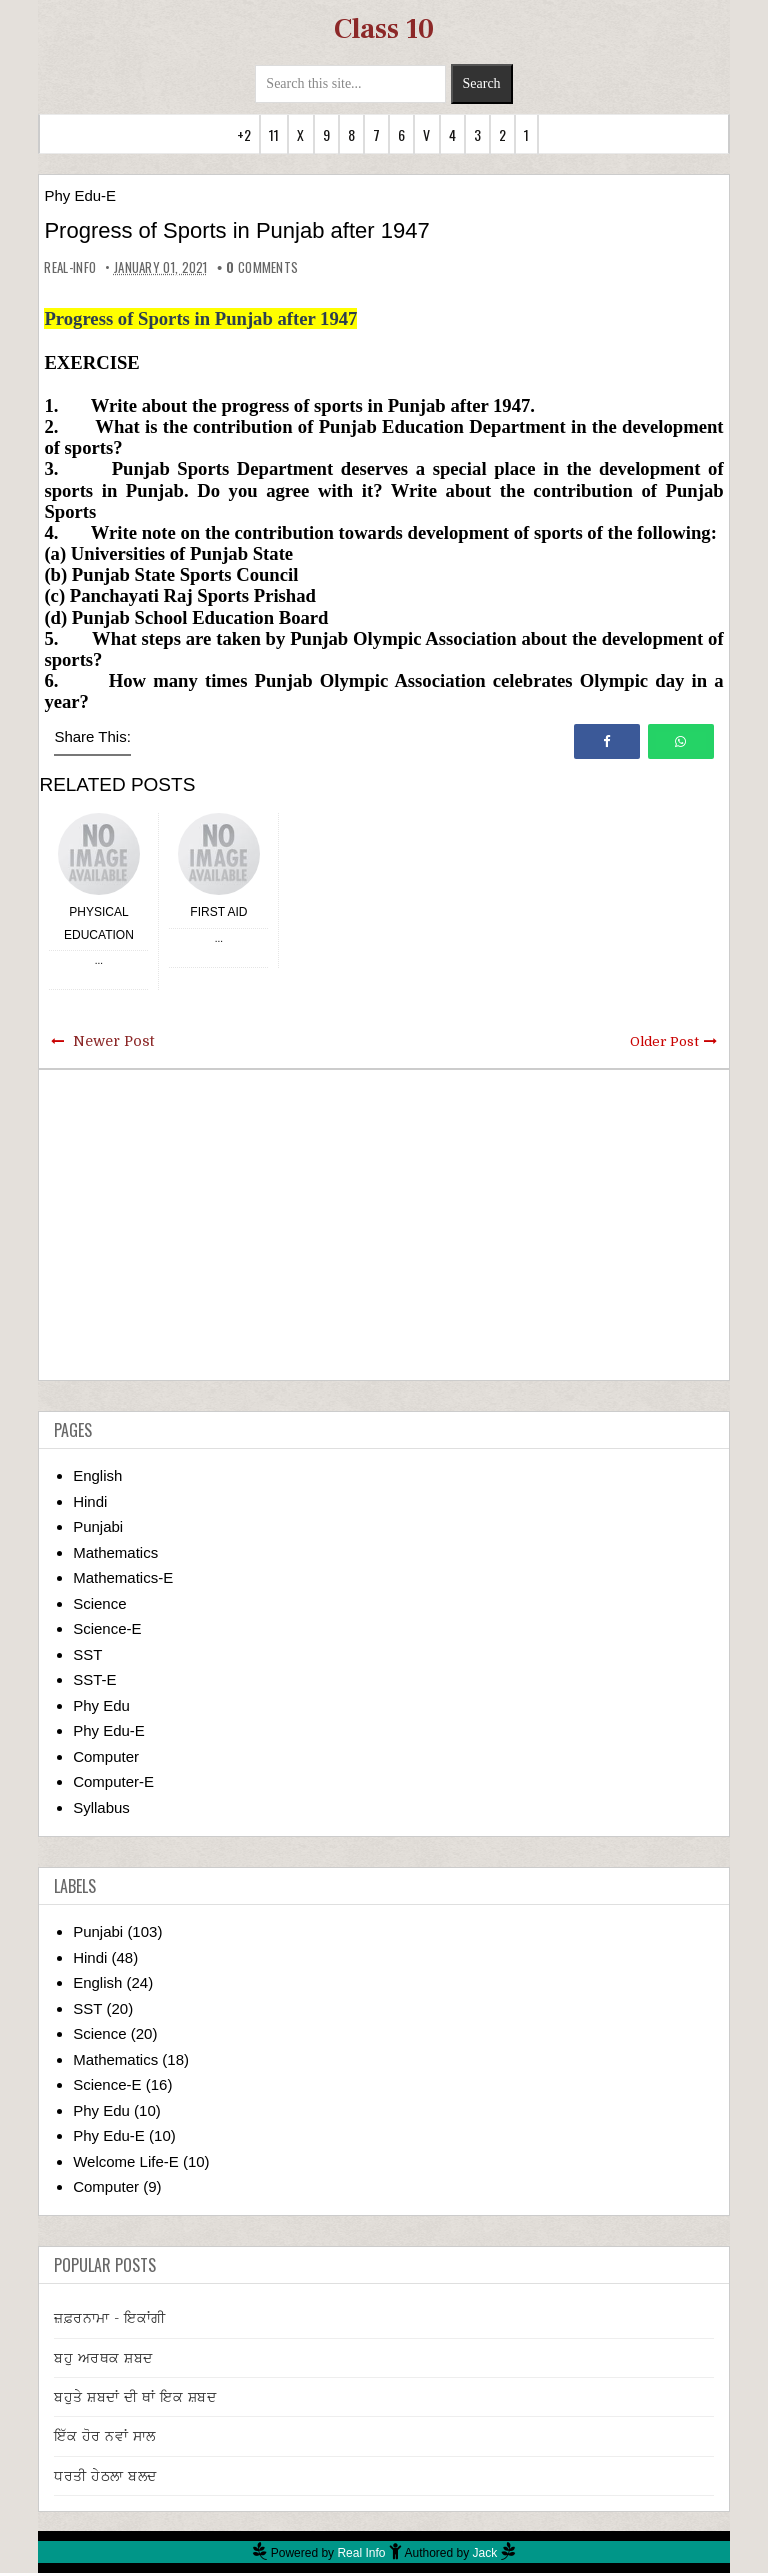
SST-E (94, 1679)
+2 (244, 134)
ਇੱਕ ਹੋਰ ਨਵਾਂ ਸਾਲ (105, 2436)
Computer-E (113, 1781)
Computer (106, 1756)
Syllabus (101, 1807)
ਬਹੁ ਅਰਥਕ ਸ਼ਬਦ (103, 2358)
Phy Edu (101, 1705)
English (97, 1475)
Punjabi (98, 1526)
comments (262, 267)
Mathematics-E (123, 1577)
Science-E (107, 1628)
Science (99, 1603)
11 (274, 134)
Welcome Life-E (126, 2161)
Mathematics (115, 1552)
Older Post (664, 1041)
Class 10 (384, 29)
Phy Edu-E (80, 195)
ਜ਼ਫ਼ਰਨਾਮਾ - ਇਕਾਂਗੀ (110, 2318)
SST (87, 1654)
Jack (485, 2553)
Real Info (361, 2553)
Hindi (90, 1501)
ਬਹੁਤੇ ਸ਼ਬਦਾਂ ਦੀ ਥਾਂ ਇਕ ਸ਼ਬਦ (135, 2397)
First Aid (218, 912)
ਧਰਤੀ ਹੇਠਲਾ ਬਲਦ (105, 2476)
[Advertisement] (384, 1225)
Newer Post (113, 1041)
